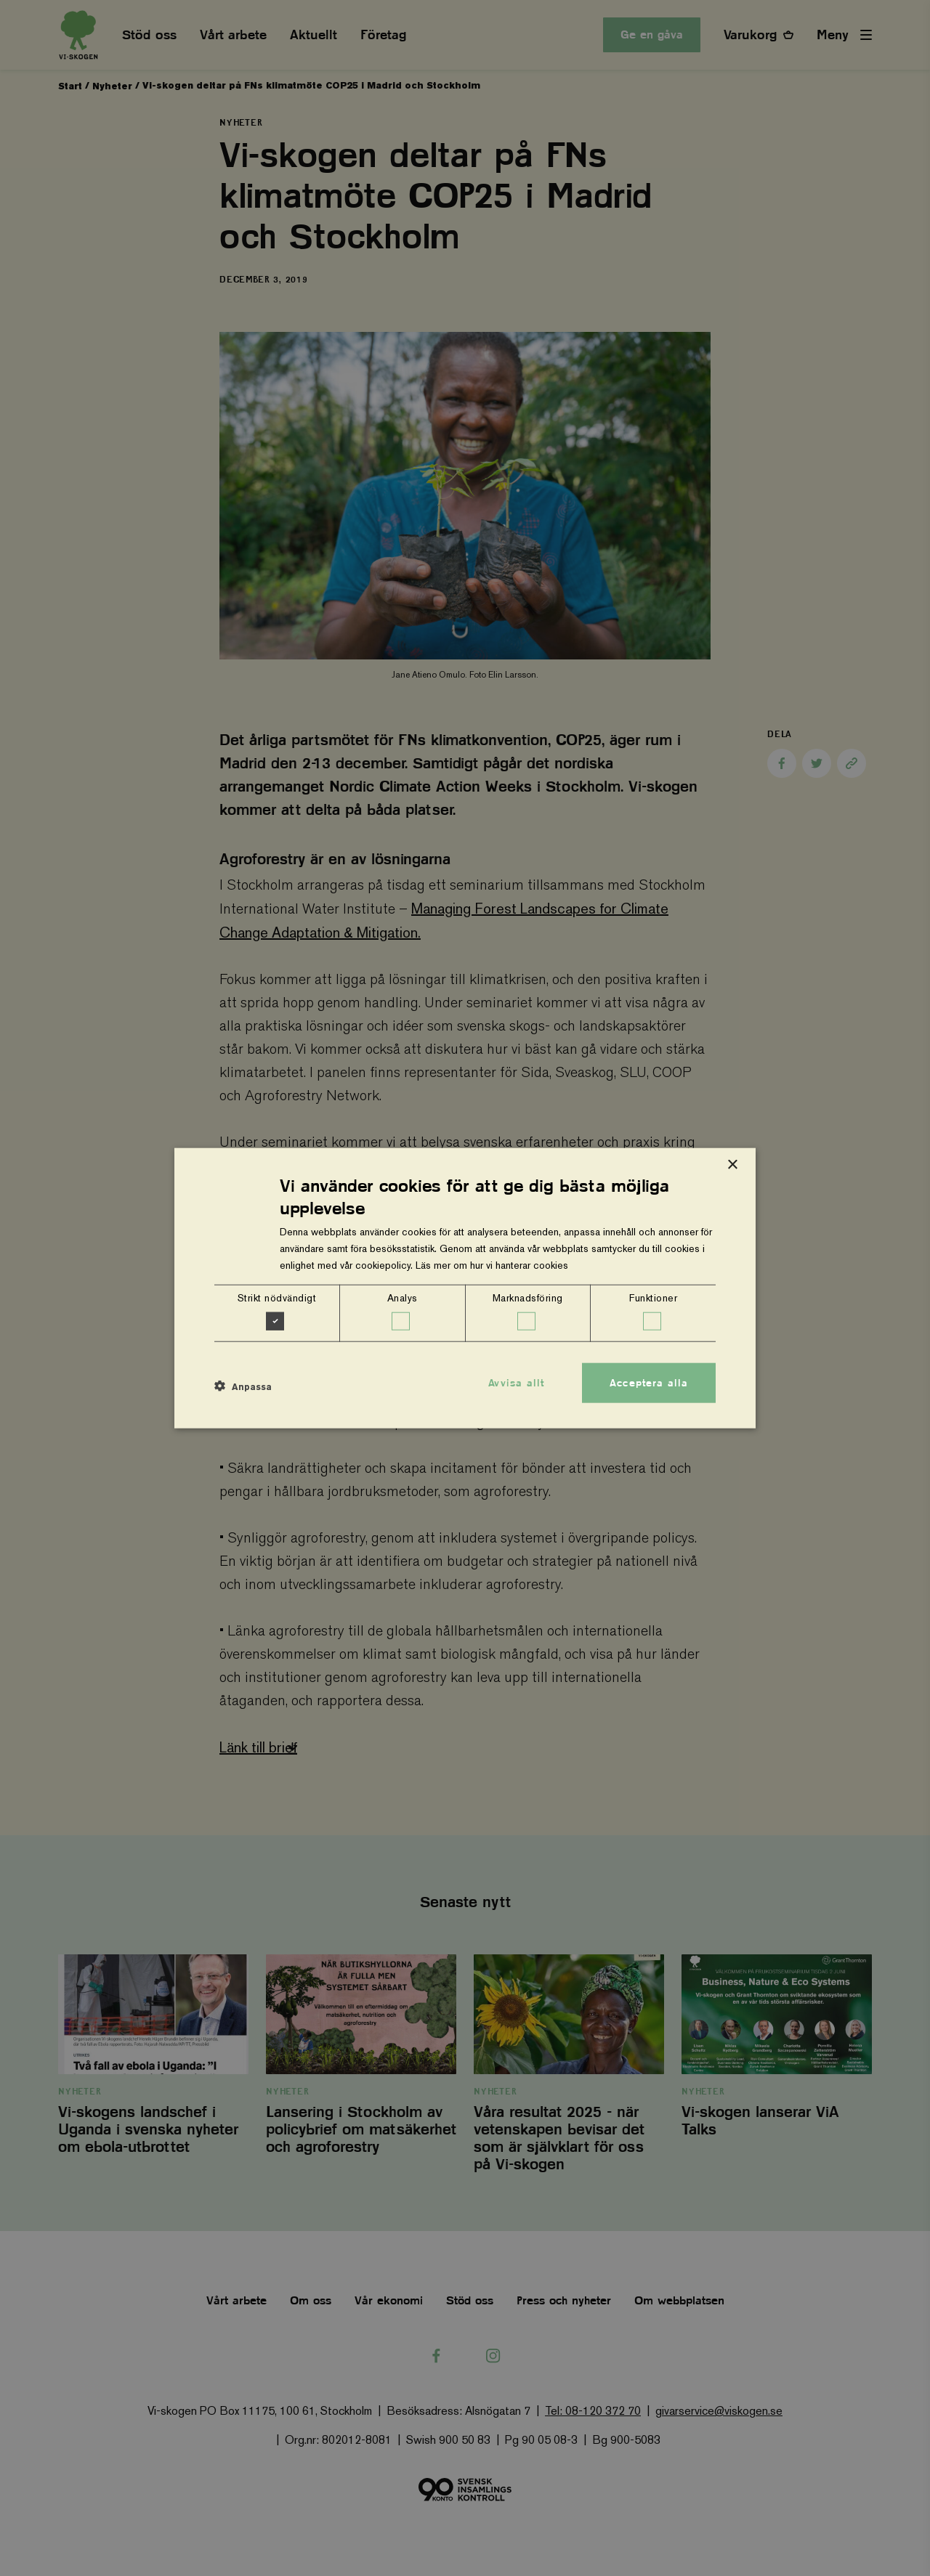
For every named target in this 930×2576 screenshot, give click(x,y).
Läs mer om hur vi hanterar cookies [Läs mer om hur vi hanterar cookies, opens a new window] (492, 1265)
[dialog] (465, 1288)
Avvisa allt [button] (516, 1382)
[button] (243, 1386)
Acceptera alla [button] (649, 1382)
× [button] (732, 1164)
